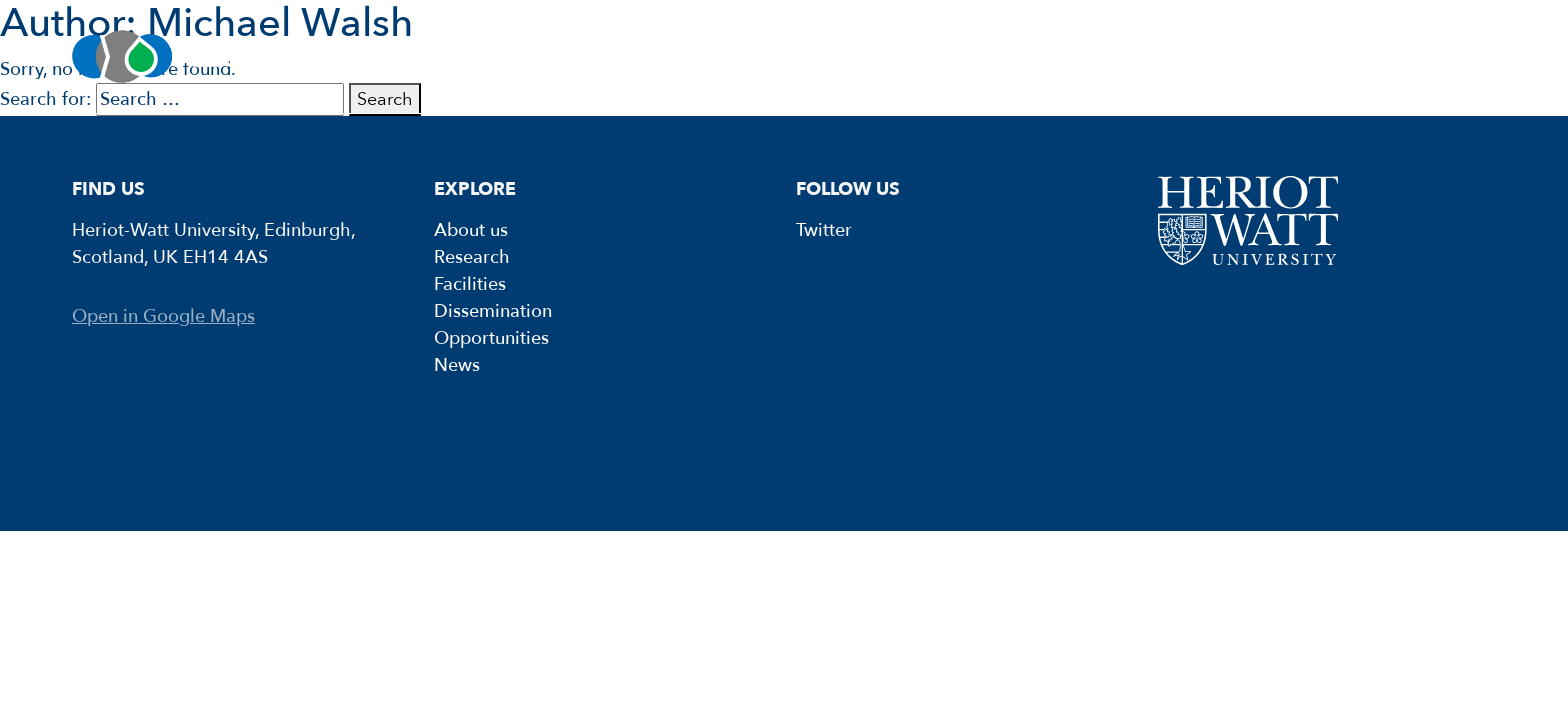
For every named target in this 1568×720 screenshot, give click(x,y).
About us (357, 56)
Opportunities (1219, 56)
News (1425, 56)
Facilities (757, 56)
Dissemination (977, 56)
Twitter (824, 230)
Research (557, 56)
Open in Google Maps (163, 316)
